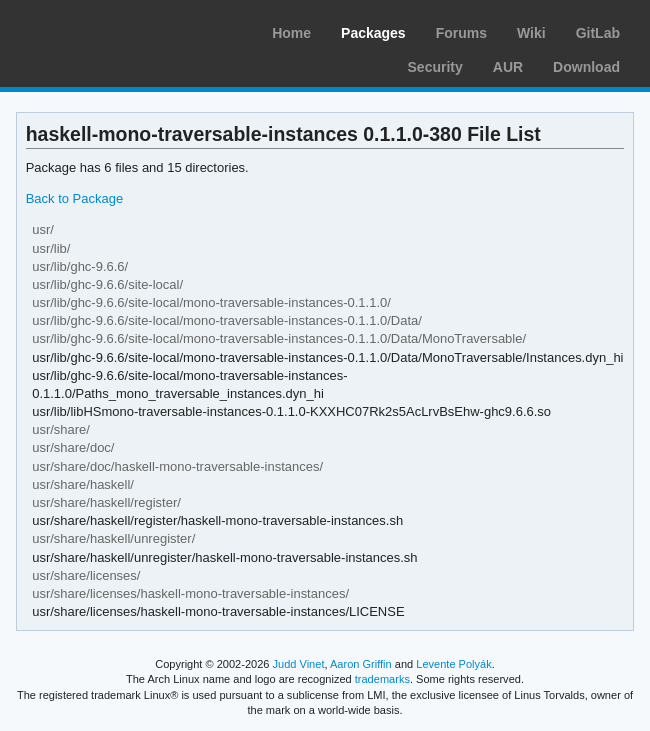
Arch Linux (110, 30)
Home (291, 33)
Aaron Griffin (361, 664)
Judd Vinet (299, 664)
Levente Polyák (453, 664)
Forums (461, 33)
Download (586, 67)
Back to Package (74, 198)
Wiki (531, 33)
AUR (508, 67)
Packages (373, 33)
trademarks (382, 679)
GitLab (598, 33)
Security (435, 67)
